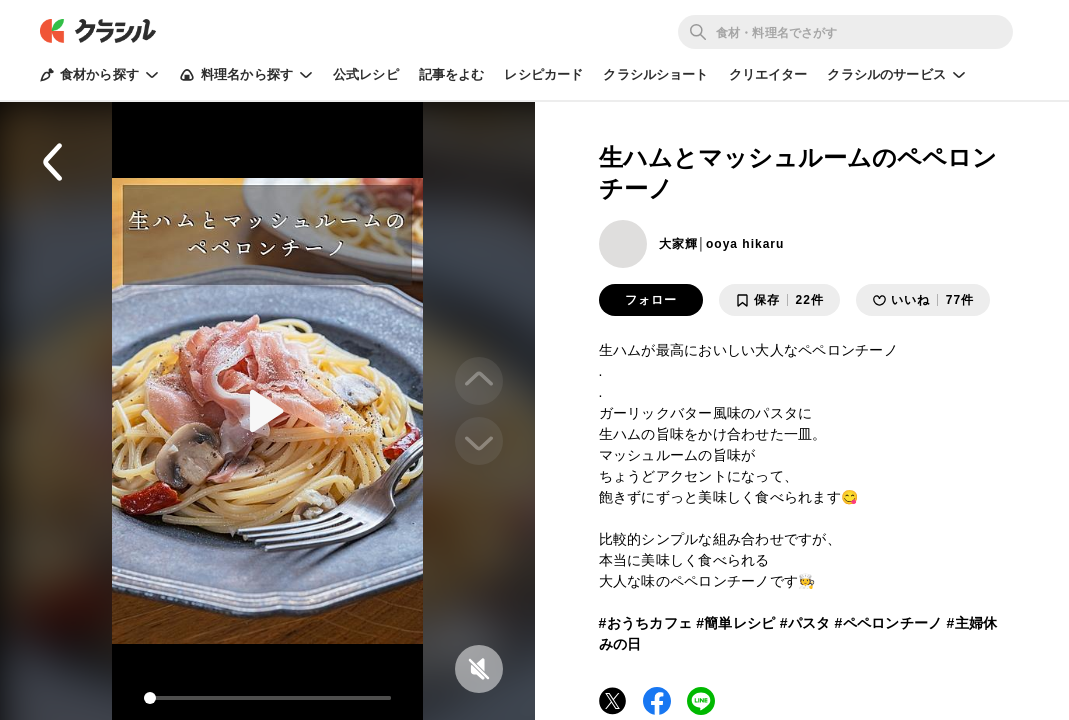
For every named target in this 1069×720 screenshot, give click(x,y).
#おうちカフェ (646, 623)
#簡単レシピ (735, 623)
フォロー (651, 300)
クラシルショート (655, 74)
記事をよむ (452, 74)
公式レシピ (366, 74)
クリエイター (768, 74)
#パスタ (805, 623)
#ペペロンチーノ (889, 623)
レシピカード (543, 74)
